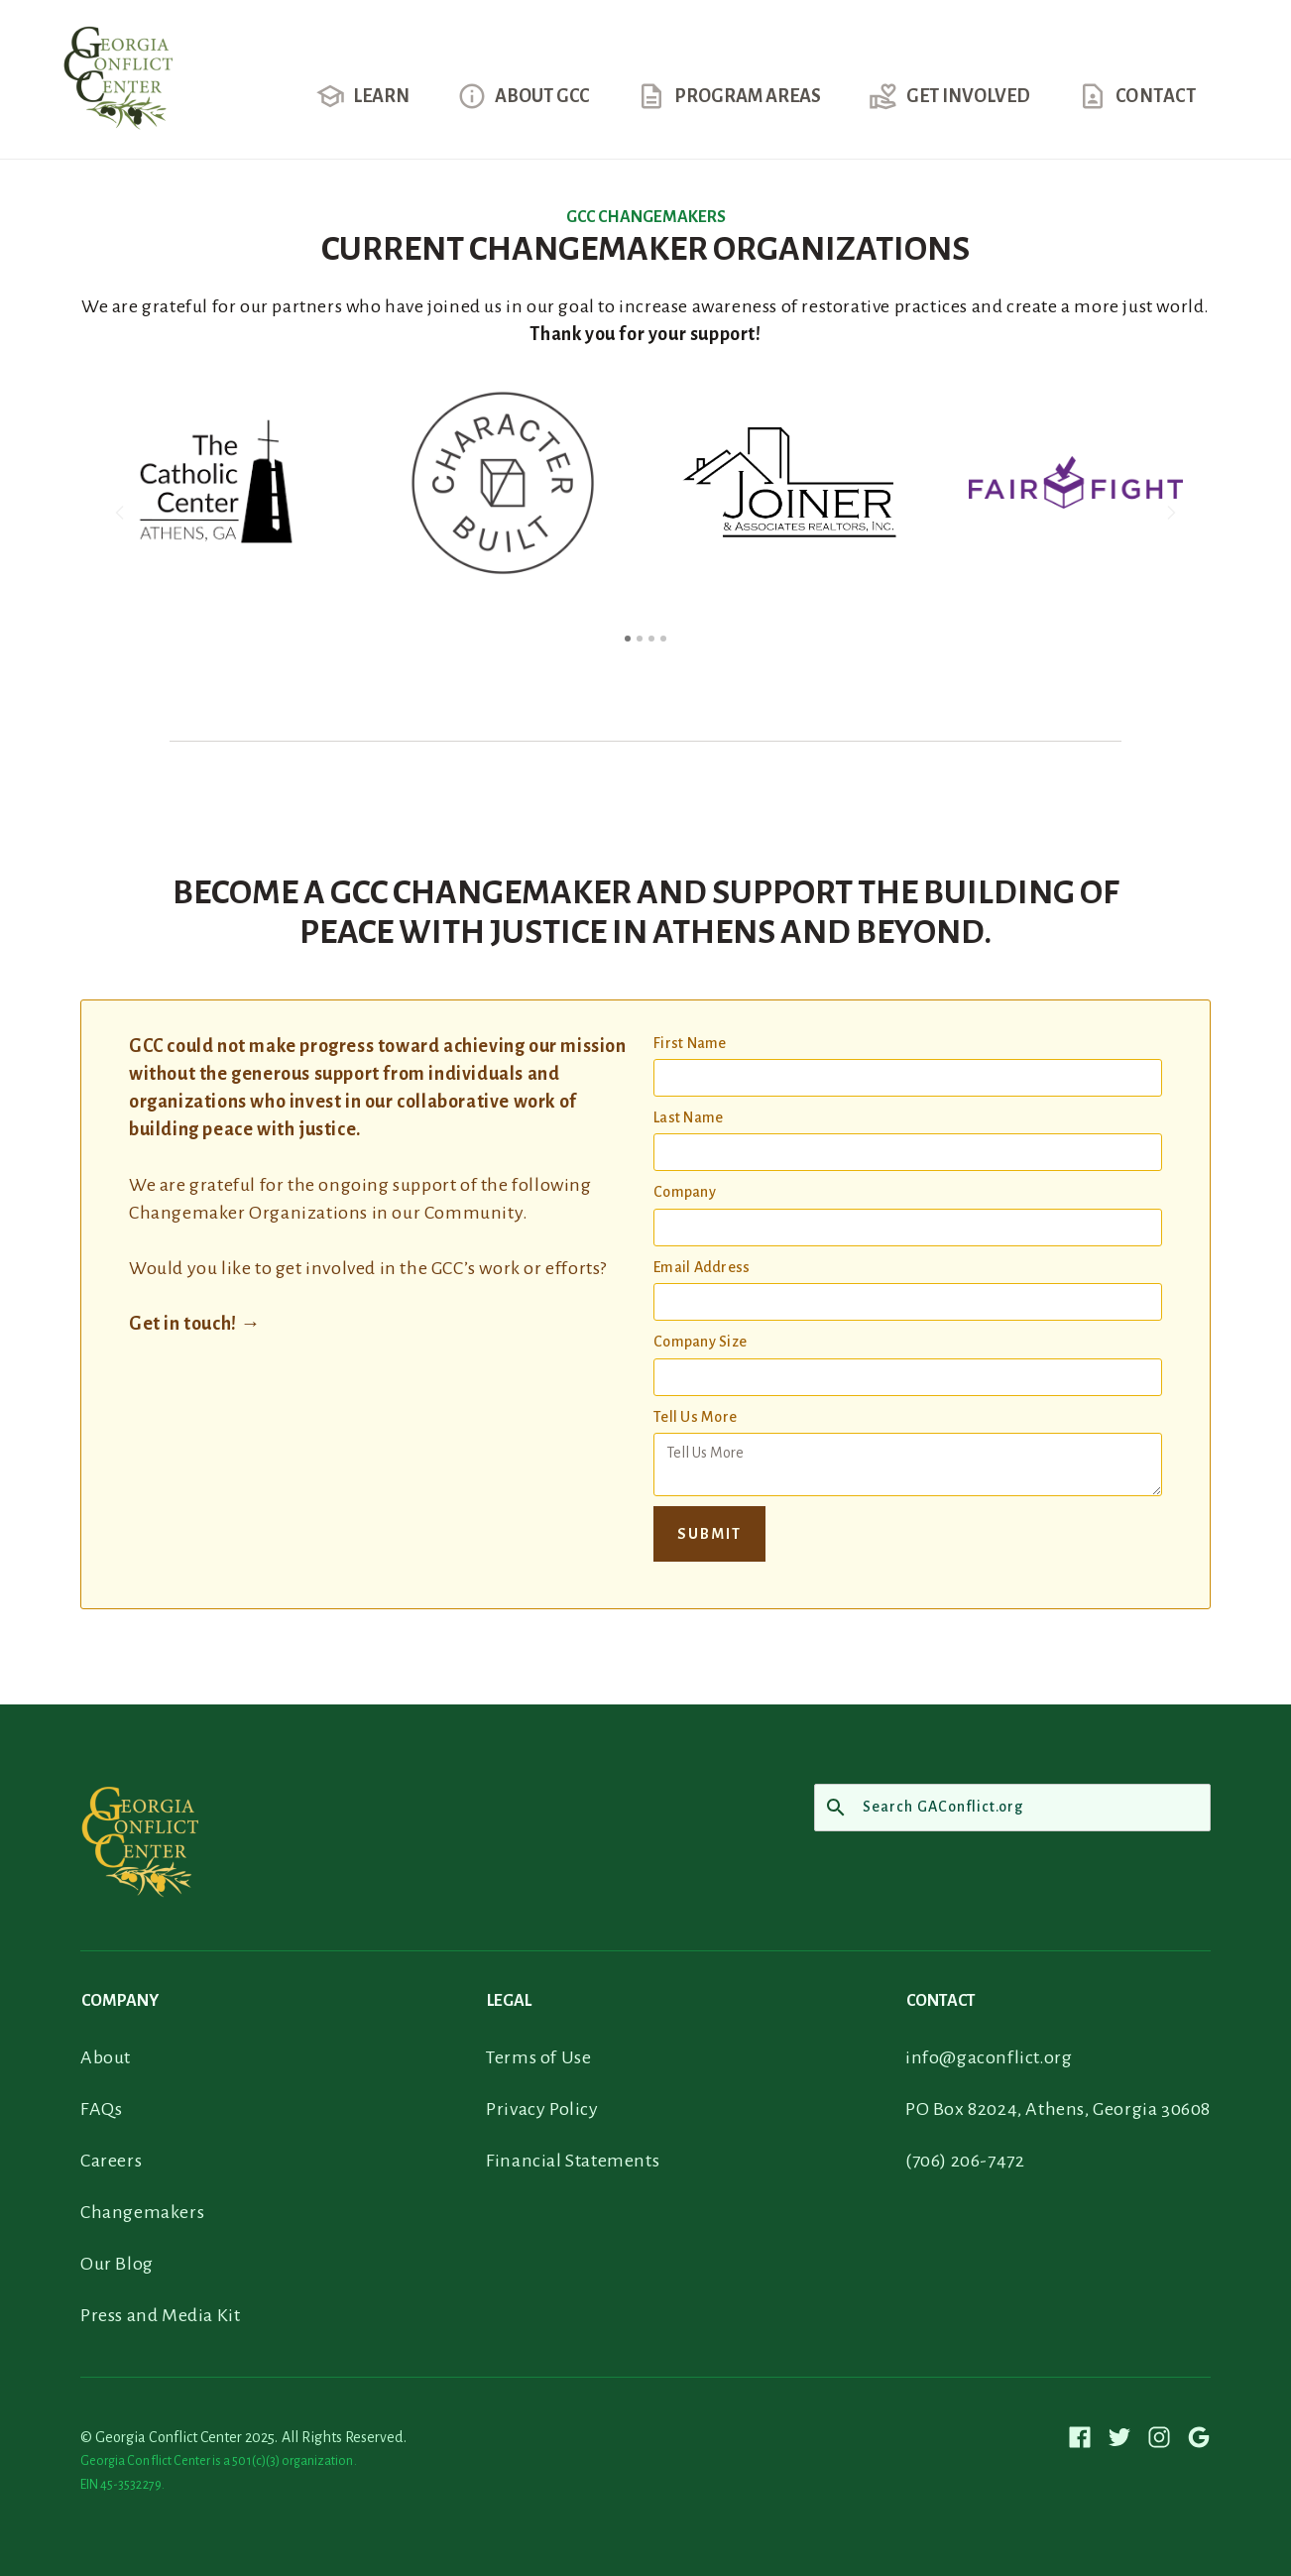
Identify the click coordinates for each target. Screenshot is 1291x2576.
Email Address (701, 1267)
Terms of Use (538, 2057)
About (105, 2057)
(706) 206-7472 (964, 2160)
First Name (690, 1043)
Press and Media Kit (160, 2315)
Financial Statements (572, 2160)
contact (1156, 96)
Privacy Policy (542, 2109)
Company (684, 1192)
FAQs (101, 2109)
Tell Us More (695, 1417)
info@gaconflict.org (988, 2057)
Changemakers (142, 2212)
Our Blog (117, 2264)
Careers (111, 2160)
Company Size (700, 1341)
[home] (118, 91)
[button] (362, 108)
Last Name (688, 1117)
